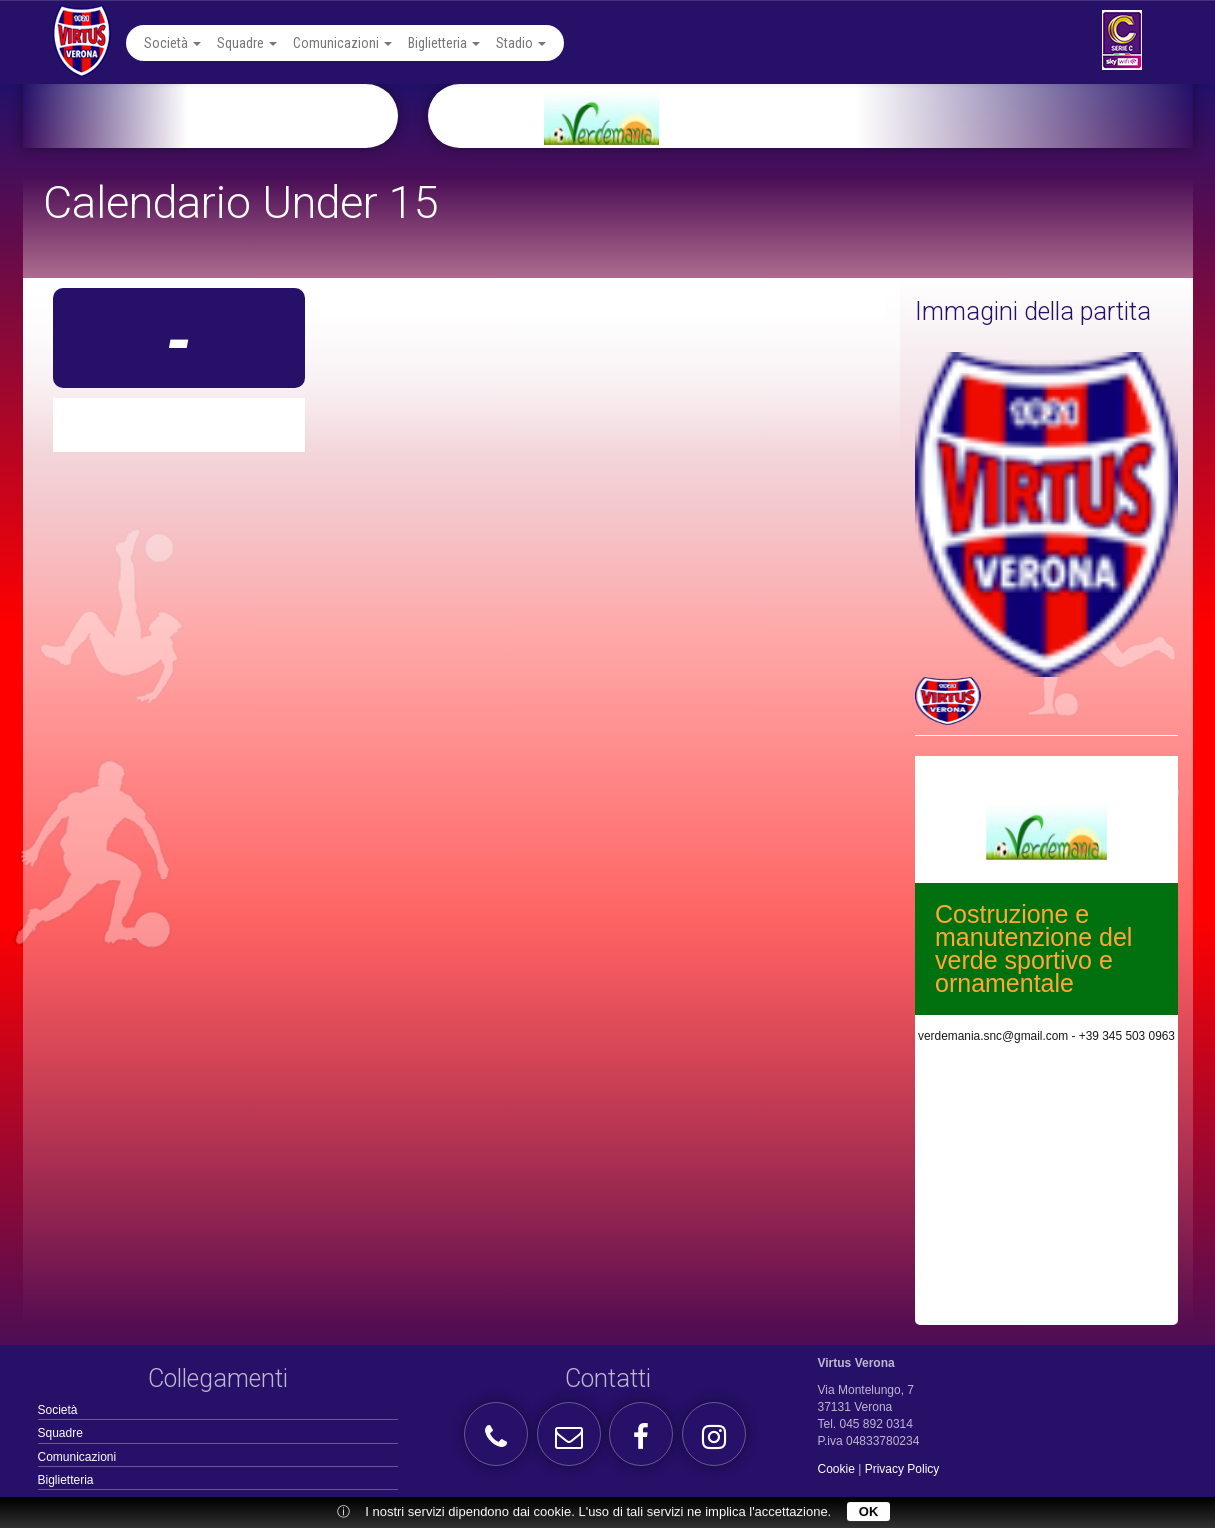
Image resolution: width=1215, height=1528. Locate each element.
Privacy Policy (902, 1469)
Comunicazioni (342, 43)
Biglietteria (444, 43)
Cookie (836, 1469)
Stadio (521, 43)
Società (172, 43)
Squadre (247, 43)
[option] (834, 116)
